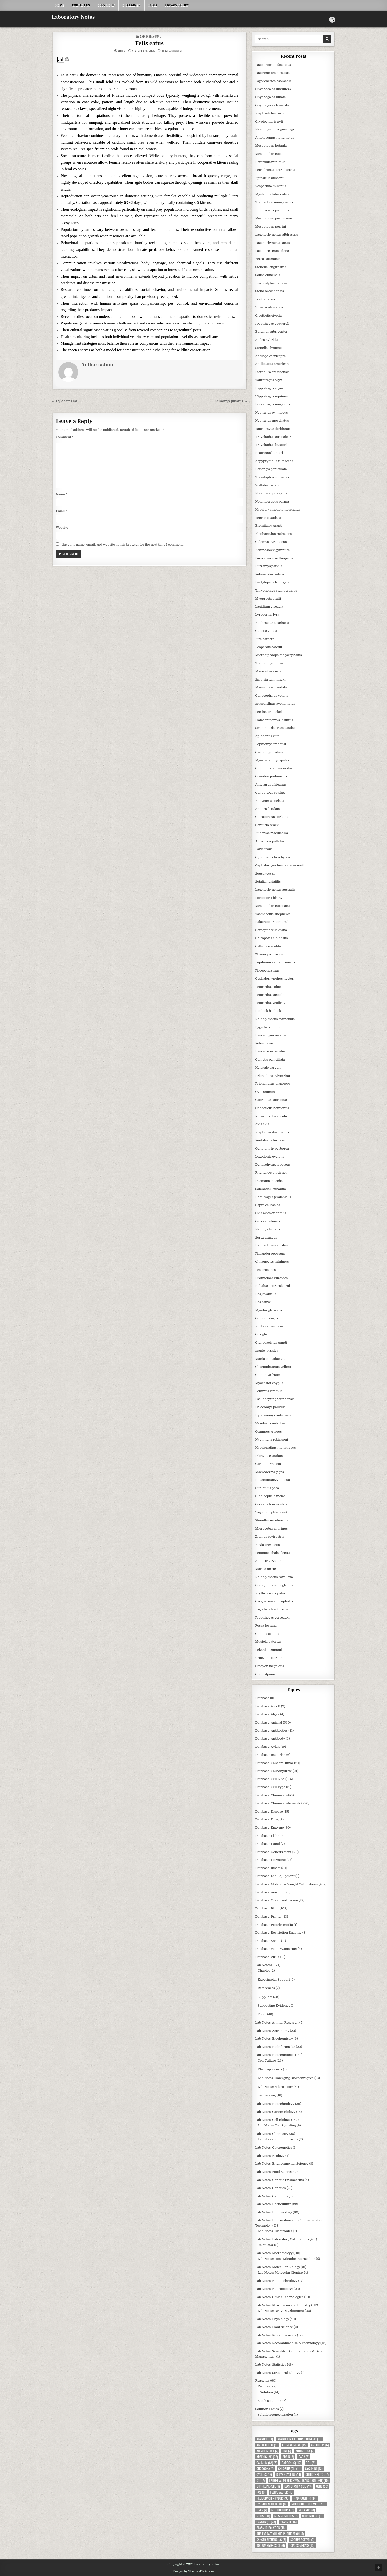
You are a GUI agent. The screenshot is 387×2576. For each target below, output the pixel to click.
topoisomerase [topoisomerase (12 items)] (301, 2545)
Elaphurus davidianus (272, 1132)
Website (62, 527)
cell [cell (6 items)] (310, 2462)
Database (262, 1698)
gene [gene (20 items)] (322, 2486)
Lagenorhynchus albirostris (276, 234)
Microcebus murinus (271, 1528)
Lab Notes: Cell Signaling (277, 2125)
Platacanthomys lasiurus (274, 720)
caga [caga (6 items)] (303, 2456)
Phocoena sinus (267, 970)
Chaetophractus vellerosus (275, 1367)
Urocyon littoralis (268, 1658)
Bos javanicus (265, 1294)
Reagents (262, 2380)
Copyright (106, 5)
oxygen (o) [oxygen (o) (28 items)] (266, 2522)
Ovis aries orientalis (270, 1213)
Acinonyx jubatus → (231, 401)
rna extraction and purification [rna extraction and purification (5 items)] (280, 2533)
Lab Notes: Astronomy (272, 2031)
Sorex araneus (266, 1237)
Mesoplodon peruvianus (274, 218)
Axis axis (262, 1124)
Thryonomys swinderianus (276, 590)
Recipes (264, 2386)
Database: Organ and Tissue (276, 1900)
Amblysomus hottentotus (274, 137)
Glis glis (261, 1334)
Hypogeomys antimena (273, 1415)
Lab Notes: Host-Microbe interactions (286, 2259)
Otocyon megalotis (269, 1666)
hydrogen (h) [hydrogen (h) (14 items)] (305, 2498)
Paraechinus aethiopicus (274, 558)
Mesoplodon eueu (269, 154)
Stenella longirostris (270, 267)
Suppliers (265, 1997)
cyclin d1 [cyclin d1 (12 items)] (314, 2468)
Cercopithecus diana (271, 930)
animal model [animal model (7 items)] (267, 2451)
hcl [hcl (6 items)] (260, 2492)
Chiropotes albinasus (271, 938)
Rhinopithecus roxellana (274, 1577)
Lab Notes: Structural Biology (277, 2373)
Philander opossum (270, 1253)
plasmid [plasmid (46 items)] (288, 2522)
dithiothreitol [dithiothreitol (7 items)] (317, 2474)
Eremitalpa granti (268, 525)
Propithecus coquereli (272, 323)
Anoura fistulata (267, 809)
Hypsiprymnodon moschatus (277, 509)
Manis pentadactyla (270, 1359)
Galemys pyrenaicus (271, 542)
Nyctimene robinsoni (271, 1439)
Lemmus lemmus (268, 1391)
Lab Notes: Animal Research (276, 2022)
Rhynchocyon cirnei (271, 1172)
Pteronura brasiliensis (272, 372)
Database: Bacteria (269, 1755)
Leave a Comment (172, 50)
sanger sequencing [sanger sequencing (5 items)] (271, 2539)
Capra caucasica (267, 1205)
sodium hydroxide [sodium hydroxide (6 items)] (270, 2545)
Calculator (265, 2245)
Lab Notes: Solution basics (278, 2139)
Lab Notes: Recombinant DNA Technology (287, 2343)
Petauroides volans (269, 574)
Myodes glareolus (268, 1310)
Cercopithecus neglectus (274, 1585)
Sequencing (267, 2095)
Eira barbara (264, 639)
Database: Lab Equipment (274, 1876)
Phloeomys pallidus (270, 1407)
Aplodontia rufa (267, 736)
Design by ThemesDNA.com (193, 2571)
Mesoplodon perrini (270, 226)
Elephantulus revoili (271, 113)
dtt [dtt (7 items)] (260, 2480)
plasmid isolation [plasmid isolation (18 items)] (270, 2527)
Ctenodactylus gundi (271, 1342)
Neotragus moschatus (272, 420)
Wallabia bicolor (267, 485)
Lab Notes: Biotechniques (274, 2055)
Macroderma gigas (269, 1472)
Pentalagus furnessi (270, 1140)
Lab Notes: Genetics (270, 2188)
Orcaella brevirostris (271, 1504)
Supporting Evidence (274, 2005)
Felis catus (149, 43)
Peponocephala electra (272, 1553)
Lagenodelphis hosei (271, 1512)
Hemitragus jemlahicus (273, 1197)
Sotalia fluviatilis (268, 881)
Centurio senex (266, 825)
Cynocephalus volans (271, 695)
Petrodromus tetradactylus (275, 170)
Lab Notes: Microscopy (275, 2087)
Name (61, 494)
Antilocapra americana (272, 364)
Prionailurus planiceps (272, 1083)
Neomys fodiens (267, 1229)
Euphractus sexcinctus (272, 623)
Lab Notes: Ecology (269, 2156)
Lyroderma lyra (267, 614)
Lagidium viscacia (269, 606)
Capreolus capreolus (271, 1100)
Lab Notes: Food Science (274, 2172)
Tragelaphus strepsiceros (274, 437)
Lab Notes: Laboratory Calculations (282, 2239)
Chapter (264, 1970)
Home (59, 5)
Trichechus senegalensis (274, 202)
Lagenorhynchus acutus (273, 243)
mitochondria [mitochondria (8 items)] (282, 2510)
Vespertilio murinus (270, 186)
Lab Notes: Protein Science (275, 2335)
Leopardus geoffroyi (270, 1003)
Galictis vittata (266, 631)
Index (152, 5)
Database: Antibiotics (271, 1730)
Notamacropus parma (272, 501)
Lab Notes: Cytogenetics (273, 2147)
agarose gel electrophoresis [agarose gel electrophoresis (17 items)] (299, 2439)
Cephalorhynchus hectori (274, 978)
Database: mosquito (270, 1892)
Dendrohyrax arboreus (272, 1164)
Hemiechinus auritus (271, 1245)
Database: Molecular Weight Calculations (286, 1884)
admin (121, 50)
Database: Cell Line (270, 1779)
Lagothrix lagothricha (271, 1609)
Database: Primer (268, 1916)
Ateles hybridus (267, 340)
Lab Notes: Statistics (270, 2364)
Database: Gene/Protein (273, 1852)
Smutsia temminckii (270, 679)
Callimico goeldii (268, 946)
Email (61, 511)
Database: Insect (267, 1868)
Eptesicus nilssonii (269, 178)
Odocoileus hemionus (272, 1108)
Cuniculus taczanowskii (273, 768)
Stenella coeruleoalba (271, 1520)
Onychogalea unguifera (273, 89)
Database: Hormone (270, 1860)
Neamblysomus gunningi (274, 129)
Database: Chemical (270, 1795)
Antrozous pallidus (269, 841)
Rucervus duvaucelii (271, 1116)
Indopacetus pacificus (272, 210)
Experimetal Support (274, 1979)
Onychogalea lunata (270, 97)
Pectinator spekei (268, 712)
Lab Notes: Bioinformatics (275, 2047)
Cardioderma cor (268, 1464)
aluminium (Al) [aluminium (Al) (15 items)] (294, 2445)
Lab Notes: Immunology (273, 2212)
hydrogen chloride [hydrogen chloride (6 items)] (271, 2504)
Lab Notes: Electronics (275, 2231)
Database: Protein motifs (274, 1925)
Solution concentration (275, 2414)
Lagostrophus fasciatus (273, 65)
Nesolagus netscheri (271, 1423)
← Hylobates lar (64, 401)
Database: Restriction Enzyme (278, 1932)
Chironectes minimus (272, 1261)
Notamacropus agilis (271, 493)
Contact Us (81, 5)
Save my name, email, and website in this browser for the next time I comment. (123, 544)
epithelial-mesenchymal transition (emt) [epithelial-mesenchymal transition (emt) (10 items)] (298, 2480)
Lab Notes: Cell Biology (272, 2120)
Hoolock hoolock (268, 1011)
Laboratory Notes (73, 17)
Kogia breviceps (267, 1545)
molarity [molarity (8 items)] (307, 2510)
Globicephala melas (270, 1496)
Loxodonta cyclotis (269, 1156)
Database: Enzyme (269, 1827)
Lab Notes (263, 1965)
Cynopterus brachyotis (272, 857)
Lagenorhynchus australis (275, 889)
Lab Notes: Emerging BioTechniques (285, 2078)
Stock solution (269, 2401)
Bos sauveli (264, 1302)
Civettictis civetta (268, 315)
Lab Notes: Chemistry (271, 2134)
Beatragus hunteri (269, 453)
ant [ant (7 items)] (287, 2451)
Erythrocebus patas (270, 1593)
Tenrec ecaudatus (268, 518)
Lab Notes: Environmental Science (281, 2163)
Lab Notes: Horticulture (273, 2204)
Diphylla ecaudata (269, 1456)
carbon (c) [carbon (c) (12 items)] (291, 2462)
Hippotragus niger (269, 388)
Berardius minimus (270, 162)
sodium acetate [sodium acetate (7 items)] (302, 2539)
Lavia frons (263, 849)
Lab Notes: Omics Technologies (279, 2297)
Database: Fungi (267, 1844)
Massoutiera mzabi (269, 671)
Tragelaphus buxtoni (271, 445)
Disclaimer (131, 5)
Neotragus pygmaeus (271, 412)
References (266, 1988)
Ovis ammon (265, 1092)
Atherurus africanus (270, 784)
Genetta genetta (267, 1634)
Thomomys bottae (269, 663)
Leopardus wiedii (268, 647)
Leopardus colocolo (270, 987)
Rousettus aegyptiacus (272, 1480)
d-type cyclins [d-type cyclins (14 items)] (288, 2474)
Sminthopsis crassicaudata (276, 728)
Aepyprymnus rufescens (274, 461)
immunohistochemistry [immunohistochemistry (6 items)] (308, 2504)
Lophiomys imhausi (270, 744)
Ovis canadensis (267, 1221)
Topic (262, 2014)
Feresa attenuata (268, 259)
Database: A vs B (267, 1706)
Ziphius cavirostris (269, 1536)
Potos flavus (264, 1043)
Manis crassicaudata (271, 687)
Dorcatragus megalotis (272, 404)
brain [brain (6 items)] (288, 2456)
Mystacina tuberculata (272, 194)
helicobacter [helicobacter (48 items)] (281, 2492)
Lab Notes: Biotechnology (274, 2104)
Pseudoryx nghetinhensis (274, 1399)
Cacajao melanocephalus (274, 1601)
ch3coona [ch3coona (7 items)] (264, 2468)
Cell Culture (267, 2060)
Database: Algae (267, 1714)
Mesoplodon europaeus (273, 906)
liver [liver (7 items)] (261, 2510)
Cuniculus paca (267, 1488)
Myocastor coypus (269, 1383)
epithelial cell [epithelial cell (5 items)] (268, 2486)
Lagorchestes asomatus (273, 81)
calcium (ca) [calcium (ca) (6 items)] (266, 2462)
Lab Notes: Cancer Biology (275, 2112)
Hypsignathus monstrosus (275, 1447)
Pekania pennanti (268, 1650)
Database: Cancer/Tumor (274, 1763)
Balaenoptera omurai (271, 922)
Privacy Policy (177, 5)
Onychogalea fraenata (272, 105)
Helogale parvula (268, 1067)
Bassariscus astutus (270, 1051)
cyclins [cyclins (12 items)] (264, 2474)
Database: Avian (267, 1746)
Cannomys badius (269, 752)
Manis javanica (266, 1350)
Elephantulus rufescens (273, 534)
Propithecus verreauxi (272, 1617)
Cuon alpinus (265, 1674)
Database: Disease (269, 1811)
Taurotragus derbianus (272, 429)
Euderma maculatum (271, 833)
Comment (64, 437)
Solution (266, 2392)
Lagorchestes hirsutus (272, 73)
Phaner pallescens (269, 954)
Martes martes (266, 1569)
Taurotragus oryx (268, 380)
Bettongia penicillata (271, 469)
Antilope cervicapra (270, 356)
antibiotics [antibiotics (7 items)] (305, 2451)
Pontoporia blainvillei (271, 898)
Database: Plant (267, 1908)
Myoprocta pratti (268, 598)
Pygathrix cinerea (268, 1027)
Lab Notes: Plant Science (274, 2327)
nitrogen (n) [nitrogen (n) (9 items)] (312, 2516)
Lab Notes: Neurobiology (274, 2289)
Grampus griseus (268, 1431)
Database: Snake (267, 1941)
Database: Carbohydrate (273, 1771)
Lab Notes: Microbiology (273, 2253)
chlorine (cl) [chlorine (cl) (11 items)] (289, 2468)
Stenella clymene (268, 348)
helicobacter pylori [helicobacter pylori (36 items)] (272, 2498)
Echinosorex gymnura (272, 550)
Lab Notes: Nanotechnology (276, 2281)
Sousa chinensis (267, 275)
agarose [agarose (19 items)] (264, 2439)
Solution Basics (267, 2409)
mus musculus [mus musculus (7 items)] (286, 2516)
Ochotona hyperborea (272, 1148)
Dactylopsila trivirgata (272, 582)
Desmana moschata (270, 1181)
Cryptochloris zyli (269, 121)
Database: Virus (267, 1957)
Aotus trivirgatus (268, 1561)
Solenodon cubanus (270, 1189)
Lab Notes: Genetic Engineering (279, 2180)
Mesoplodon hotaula (271, 145)
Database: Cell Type (270, 1787)
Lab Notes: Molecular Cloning (280, 2272)
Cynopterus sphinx (270, 792)
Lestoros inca (265, 1270)
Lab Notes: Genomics (271, 2196)
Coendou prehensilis (271, 776)
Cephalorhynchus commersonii (279, 865)
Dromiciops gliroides (271, 1278)
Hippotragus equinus (271, 396)
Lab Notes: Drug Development (281, 2311)
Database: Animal (150, 36)
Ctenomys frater (267, 1375)
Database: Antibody (270, 1738)
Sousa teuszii (265, 873)
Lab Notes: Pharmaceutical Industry (282, 2305)
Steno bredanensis (269, 291)
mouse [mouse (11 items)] (263, 2516)
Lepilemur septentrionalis (275, 962)
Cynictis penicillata (270, 1059)
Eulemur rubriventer (271, 331)
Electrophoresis (270, 2069)
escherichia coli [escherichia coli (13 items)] (298, 2486)
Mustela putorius (268, 1641)
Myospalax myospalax (272, 760)
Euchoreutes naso (269, 1326)
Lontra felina (265, 299)
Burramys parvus (268, 566)
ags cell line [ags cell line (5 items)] (266, 2445)
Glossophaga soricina (271, 817)
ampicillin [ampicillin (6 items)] (320, 2445)
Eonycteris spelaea (269, 801)
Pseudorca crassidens (272, 250)
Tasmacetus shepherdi (272, 914)
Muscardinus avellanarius (275, 703)
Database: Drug (267, 1819)
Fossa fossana (265, 1625)
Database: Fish (266, 1835)
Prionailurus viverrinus (273, 1076)
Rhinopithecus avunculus (275, 1019)
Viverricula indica (269, 307)
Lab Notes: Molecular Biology (277, 2267)
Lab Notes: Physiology (272, 2319)
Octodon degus (266, 1318)
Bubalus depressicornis (273, 1286)
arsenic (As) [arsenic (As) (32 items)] (267, 2456)
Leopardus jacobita (269, 995)
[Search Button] (332, 20)
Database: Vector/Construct (276, 1949)
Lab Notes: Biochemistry (274, 2038)
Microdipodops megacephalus (278, 655)
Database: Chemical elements (277, 1803)
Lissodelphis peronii (271, 283)
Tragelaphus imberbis (272, 477)
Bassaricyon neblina (271, 1035)
